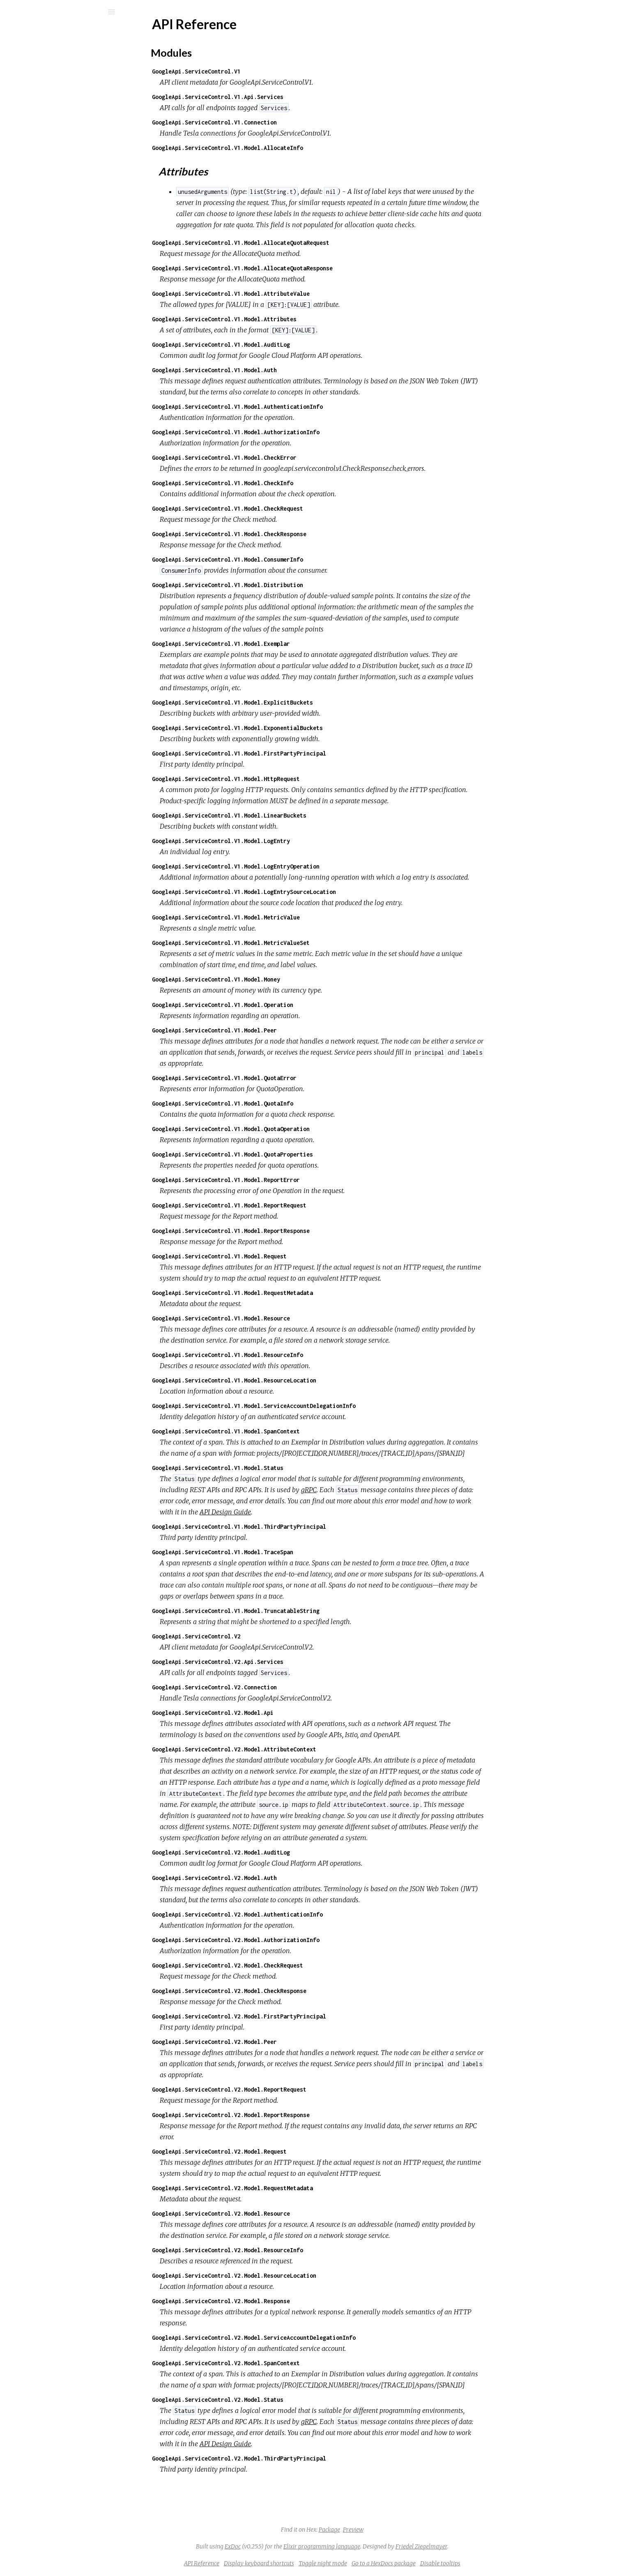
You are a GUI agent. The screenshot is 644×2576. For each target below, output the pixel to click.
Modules (34, 74)
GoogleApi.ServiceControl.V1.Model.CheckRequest (289, 508)
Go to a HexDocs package (445, 2563)
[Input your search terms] (61, 12)
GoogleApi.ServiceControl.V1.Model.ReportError (287, 1179)
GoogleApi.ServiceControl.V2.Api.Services (279, 1661)
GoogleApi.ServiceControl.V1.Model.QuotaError (286, 1077)
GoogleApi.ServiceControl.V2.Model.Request (281, 2151)
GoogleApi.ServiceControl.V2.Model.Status (279, 2399)
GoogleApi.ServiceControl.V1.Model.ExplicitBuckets (294, 702)
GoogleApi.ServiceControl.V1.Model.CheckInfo (284, 482)
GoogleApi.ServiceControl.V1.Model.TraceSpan (284, 1551)
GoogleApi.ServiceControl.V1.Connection (276, 122)
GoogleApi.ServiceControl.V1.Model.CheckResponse (291, 533)
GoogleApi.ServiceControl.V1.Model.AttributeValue (292, 293)
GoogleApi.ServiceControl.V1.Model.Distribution (289, 584)
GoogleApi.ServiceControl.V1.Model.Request (281, 1256)
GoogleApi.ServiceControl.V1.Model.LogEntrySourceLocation (306, 891)
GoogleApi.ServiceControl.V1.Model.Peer (276, 1030)
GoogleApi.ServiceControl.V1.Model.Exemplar (283, 643)
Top (36, 112)
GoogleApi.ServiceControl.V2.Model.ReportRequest (291, 2089)
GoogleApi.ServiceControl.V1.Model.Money (278, 979)
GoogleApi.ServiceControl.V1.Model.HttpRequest (287, 778)
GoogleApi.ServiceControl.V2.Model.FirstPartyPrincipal (301, 2016)
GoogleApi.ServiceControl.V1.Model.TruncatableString (297, 1610)
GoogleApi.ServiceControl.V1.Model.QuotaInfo (284, 1103)
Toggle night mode (384, 2563)
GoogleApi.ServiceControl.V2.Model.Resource (283, 2213)
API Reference (47, 98)
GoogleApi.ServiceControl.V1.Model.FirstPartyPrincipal (301, 753)
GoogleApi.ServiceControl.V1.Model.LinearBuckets (291, 815)
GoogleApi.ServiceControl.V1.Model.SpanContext (287, 1431)
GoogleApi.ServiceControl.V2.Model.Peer (276, 2041)
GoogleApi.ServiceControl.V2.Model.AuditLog (283, 1852)
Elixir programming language (383, 2546)
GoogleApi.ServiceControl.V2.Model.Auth (276, 1877)
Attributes (45, 130)
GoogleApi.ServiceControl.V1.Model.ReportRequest (291, 1205)
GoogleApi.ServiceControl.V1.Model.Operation (284, 1004)
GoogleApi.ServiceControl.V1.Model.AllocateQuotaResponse (304, 268)
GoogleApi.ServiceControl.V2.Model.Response (283, 2300)
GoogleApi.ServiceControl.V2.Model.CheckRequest (289, 1965)
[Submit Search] (12, 11)
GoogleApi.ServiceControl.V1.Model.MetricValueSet (292, 942)
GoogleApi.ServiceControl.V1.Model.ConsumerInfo (289, 559)
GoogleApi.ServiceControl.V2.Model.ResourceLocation (296, 2275)
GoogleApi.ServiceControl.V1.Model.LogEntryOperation (297, 866)
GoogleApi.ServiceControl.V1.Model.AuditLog (283, 344)
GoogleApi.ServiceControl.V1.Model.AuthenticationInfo (299, 406)
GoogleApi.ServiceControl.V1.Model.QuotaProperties (294, 1154)
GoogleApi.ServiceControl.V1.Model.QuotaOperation (292, 1128)
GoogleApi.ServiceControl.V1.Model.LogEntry (283, 840)
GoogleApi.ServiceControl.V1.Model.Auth (276, 369)
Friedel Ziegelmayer (483, 2546)
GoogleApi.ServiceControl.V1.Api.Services (279, 96)
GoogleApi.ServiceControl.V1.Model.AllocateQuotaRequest (302, 242)
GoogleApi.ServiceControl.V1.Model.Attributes (286, 319)
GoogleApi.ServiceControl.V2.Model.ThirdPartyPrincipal (301, 2458)
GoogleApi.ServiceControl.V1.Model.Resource (283, 1318)
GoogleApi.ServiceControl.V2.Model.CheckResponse (291, 1990)
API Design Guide (287, 1512)
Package (391, 2529)
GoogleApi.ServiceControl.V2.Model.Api (274, 1712)
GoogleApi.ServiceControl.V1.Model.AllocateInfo (289, 147)
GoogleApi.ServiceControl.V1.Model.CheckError (286, 457)
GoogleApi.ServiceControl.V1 (258, 71)
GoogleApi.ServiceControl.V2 (258, 1636)
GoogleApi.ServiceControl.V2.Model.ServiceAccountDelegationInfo (315, 2337)
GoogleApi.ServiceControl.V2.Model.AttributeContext (296, 1749)
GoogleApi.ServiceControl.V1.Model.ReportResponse (292, 1230)
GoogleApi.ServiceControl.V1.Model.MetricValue (287, 917)
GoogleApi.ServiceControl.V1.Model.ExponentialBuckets (299, 727)
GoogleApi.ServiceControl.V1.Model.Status (279, 1467)
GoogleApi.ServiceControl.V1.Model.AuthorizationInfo (297, 432)
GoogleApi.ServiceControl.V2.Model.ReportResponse (292, 2114)
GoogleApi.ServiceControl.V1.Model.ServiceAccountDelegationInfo (315, 1405)
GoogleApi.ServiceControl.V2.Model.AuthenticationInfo (299, 1914)
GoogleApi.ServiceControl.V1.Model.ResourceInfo (289, 1354)
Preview (415, 2529)
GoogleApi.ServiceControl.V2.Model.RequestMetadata (294, 2187)
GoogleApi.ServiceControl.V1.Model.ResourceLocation (296, 1380)
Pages (29, 63)
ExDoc (294, 2546)
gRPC (370, 1490)
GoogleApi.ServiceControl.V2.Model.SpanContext (287, 2362)
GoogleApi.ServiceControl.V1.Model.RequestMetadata (294, 1292)
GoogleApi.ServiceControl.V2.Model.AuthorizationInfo (297, 1939)
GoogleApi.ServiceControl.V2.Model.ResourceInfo (289, 2250)
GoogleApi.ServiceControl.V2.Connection (276, 1687)
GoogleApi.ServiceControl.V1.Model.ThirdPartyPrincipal (301, 1526)
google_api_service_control (81, 33)
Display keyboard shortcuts (320, 2563)
